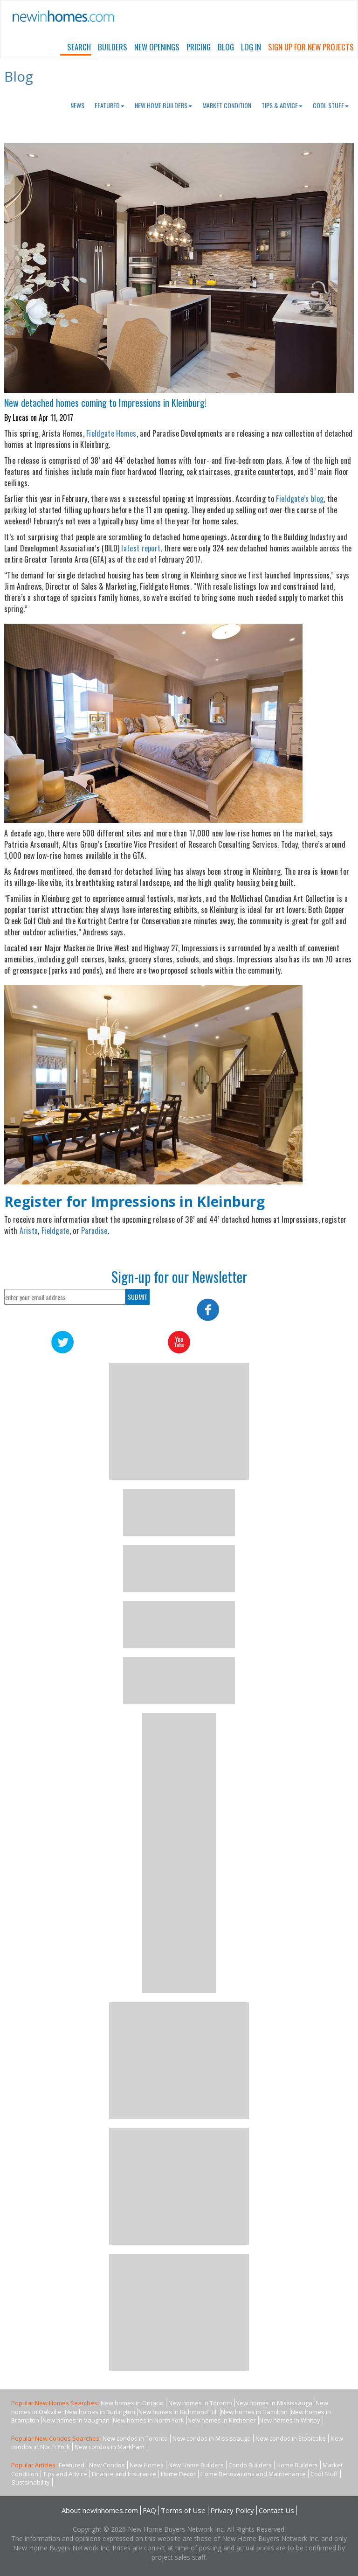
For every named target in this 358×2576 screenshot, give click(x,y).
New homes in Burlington (100, 2412)
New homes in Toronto (200, 2403)
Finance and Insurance (124, 2474)
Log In (251, 47)
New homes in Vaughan (76, 2420)
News (77, 105)
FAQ (149, 2510)
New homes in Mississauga (273, 2403)
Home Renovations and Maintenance (253, 2474)
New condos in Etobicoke (290, 2438)
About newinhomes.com (100, 2510)
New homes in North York (148, 2420)
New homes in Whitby (289, 2420)
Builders (112, 47)
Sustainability (31, 2482)
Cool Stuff (331, 105)
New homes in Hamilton (254, 2412)
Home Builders (297, 2465)
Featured (109, 105)
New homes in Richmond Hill (178, 2412)
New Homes (147, 2465)
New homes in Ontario (132, 2403)
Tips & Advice (282, 105)
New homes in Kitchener (221, 2420)
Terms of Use (183, 2510)
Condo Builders (250, 2465)
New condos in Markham (110, 2447)
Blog (226, 47)
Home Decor (178, 2474)
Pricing (198, 47)
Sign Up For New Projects (311, 47)
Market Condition (226, 105)
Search (79, 47)
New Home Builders (163, 105)
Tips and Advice (65, 2474)
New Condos (107, 2465)
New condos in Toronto (135, 2438)
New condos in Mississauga (211, 2438)
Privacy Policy (232, 2510)
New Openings (156, 47)
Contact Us (276, 2510)
